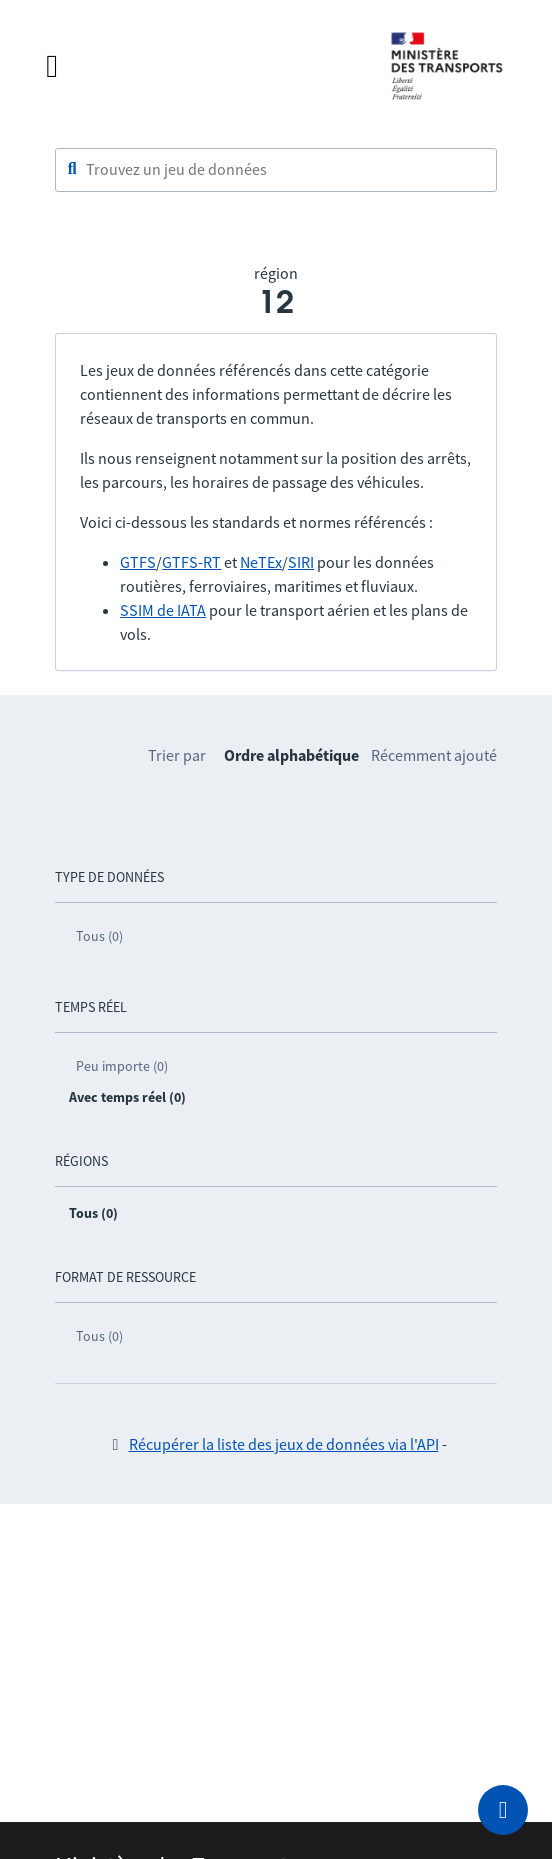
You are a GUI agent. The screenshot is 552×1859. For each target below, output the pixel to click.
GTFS (138, 562)
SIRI (301, 562)
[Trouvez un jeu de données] (276, 170)
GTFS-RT (191, 562)
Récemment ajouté (434, 755)
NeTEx (261, 562)
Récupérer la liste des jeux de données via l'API (284, 1444)
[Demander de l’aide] (503, 1810)
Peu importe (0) (122, 1066)
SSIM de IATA (163, 610)
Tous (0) (99, 936)
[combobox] (276, 170)
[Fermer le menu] (198, 66)
